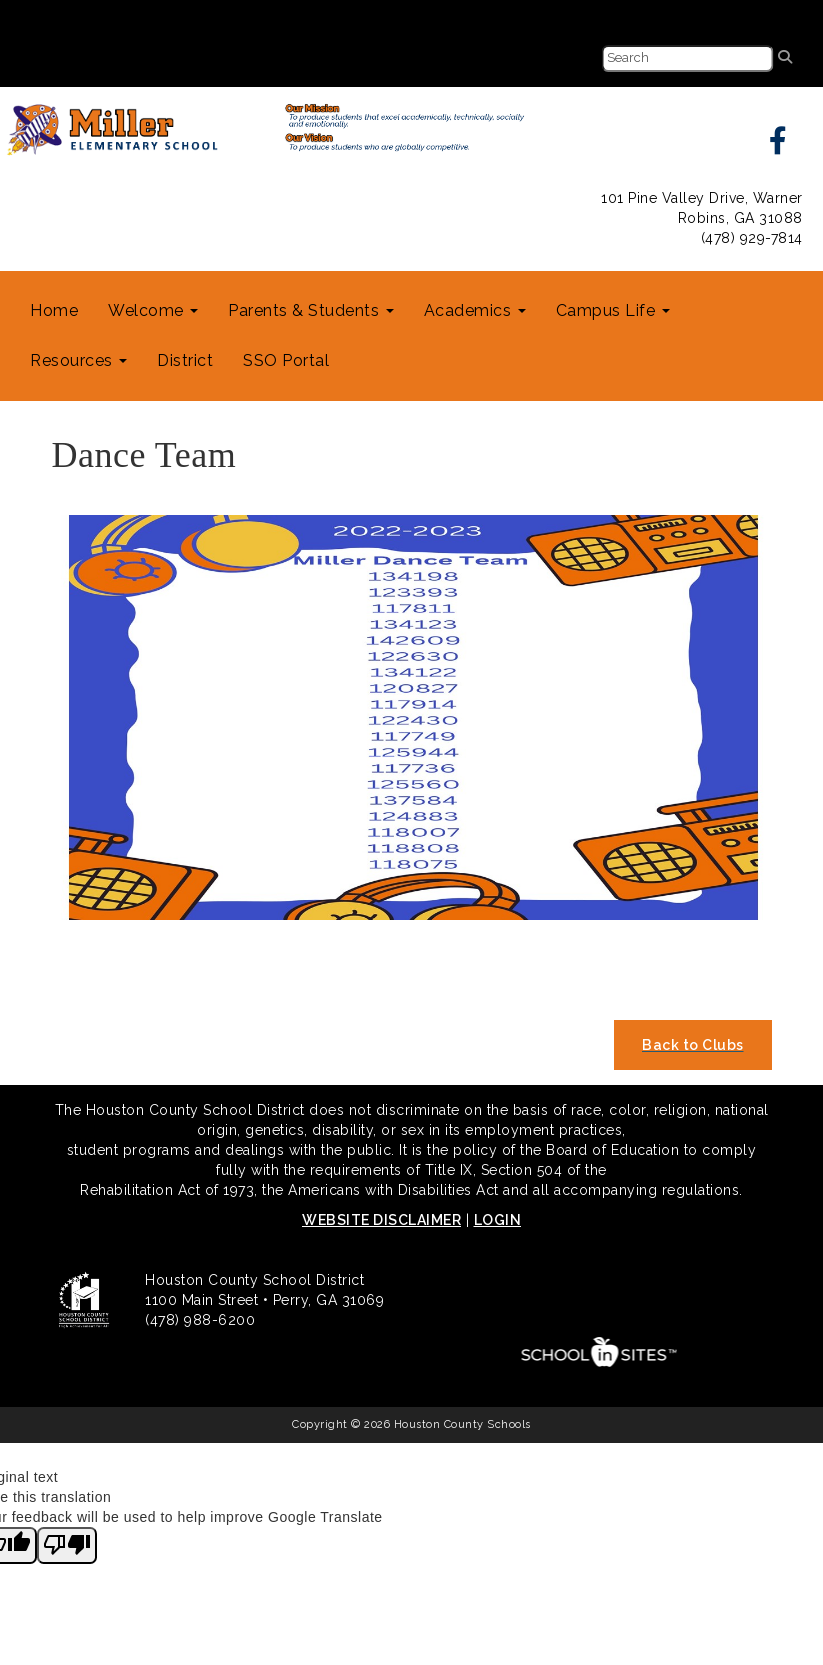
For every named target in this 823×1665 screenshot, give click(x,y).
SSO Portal (286, 360)
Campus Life (613, 310)
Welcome (153, 310)
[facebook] (778, 146)
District (185, 360)
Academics (475, 310)
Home (54, 310)
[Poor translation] (67, 1546)
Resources (78, 360)
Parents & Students (311, 310)
